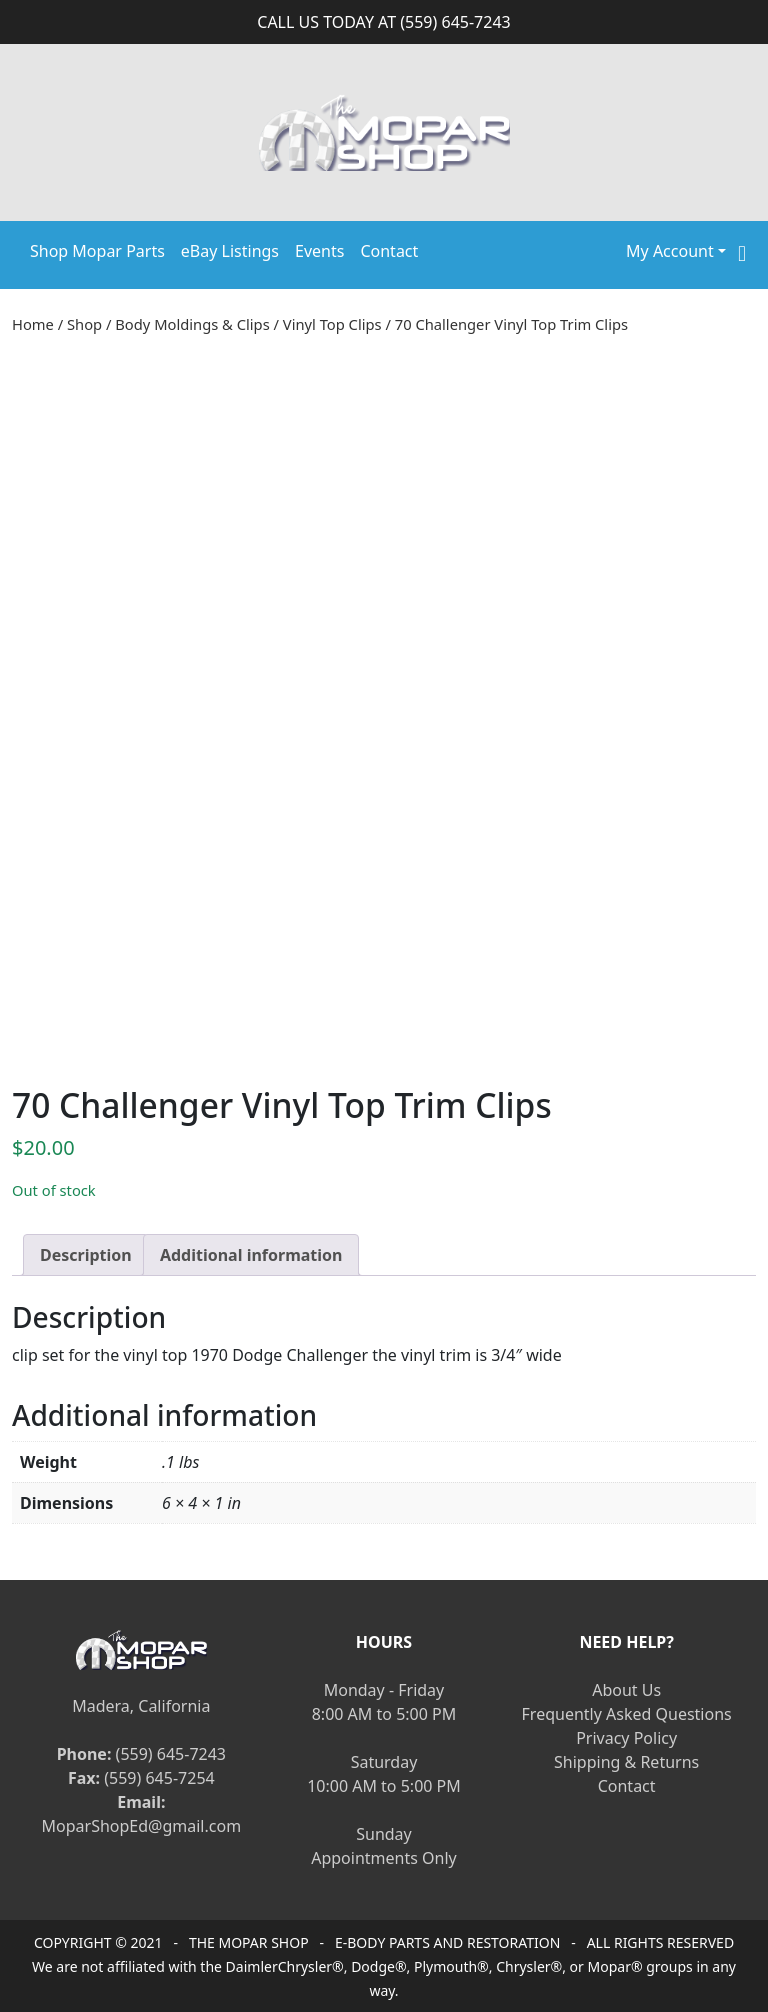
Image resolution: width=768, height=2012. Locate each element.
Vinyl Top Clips (332, 324)
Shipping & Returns (626, 1762)
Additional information (251, 1255)
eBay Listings (230, 251)
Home (33, 324)
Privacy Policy (626, 1738)
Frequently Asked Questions (627, 1714)
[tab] (86, 1255)
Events (319, 251)
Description (86, 1255)
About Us (626, 1690)
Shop (84, 324)
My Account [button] (670, 251)
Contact (389, 251)
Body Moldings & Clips (192, 324)
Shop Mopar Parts (97, 251)
